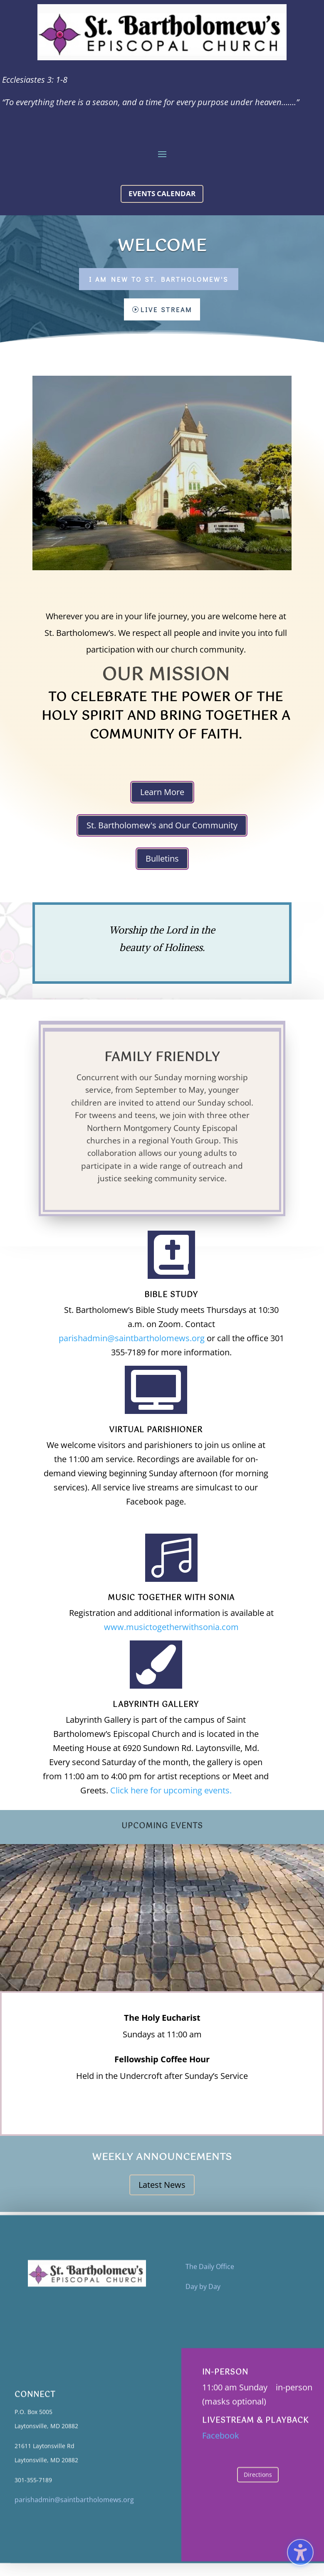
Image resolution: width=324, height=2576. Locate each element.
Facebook (220, 2444)
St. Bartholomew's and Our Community (162, 825)
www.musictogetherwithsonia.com (171, 1627)
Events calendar (162, 193)
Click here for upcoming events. (171, 1790)
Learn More (162, 792)
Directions (258, 2483)
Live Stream (166, 309)
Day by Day (202, 2295)
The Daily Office (209, 2275)
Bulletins (162, 858)
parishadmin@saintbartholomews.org (132, 1338)
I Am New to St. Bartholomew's (158, 279)
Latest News (162, 2184)
